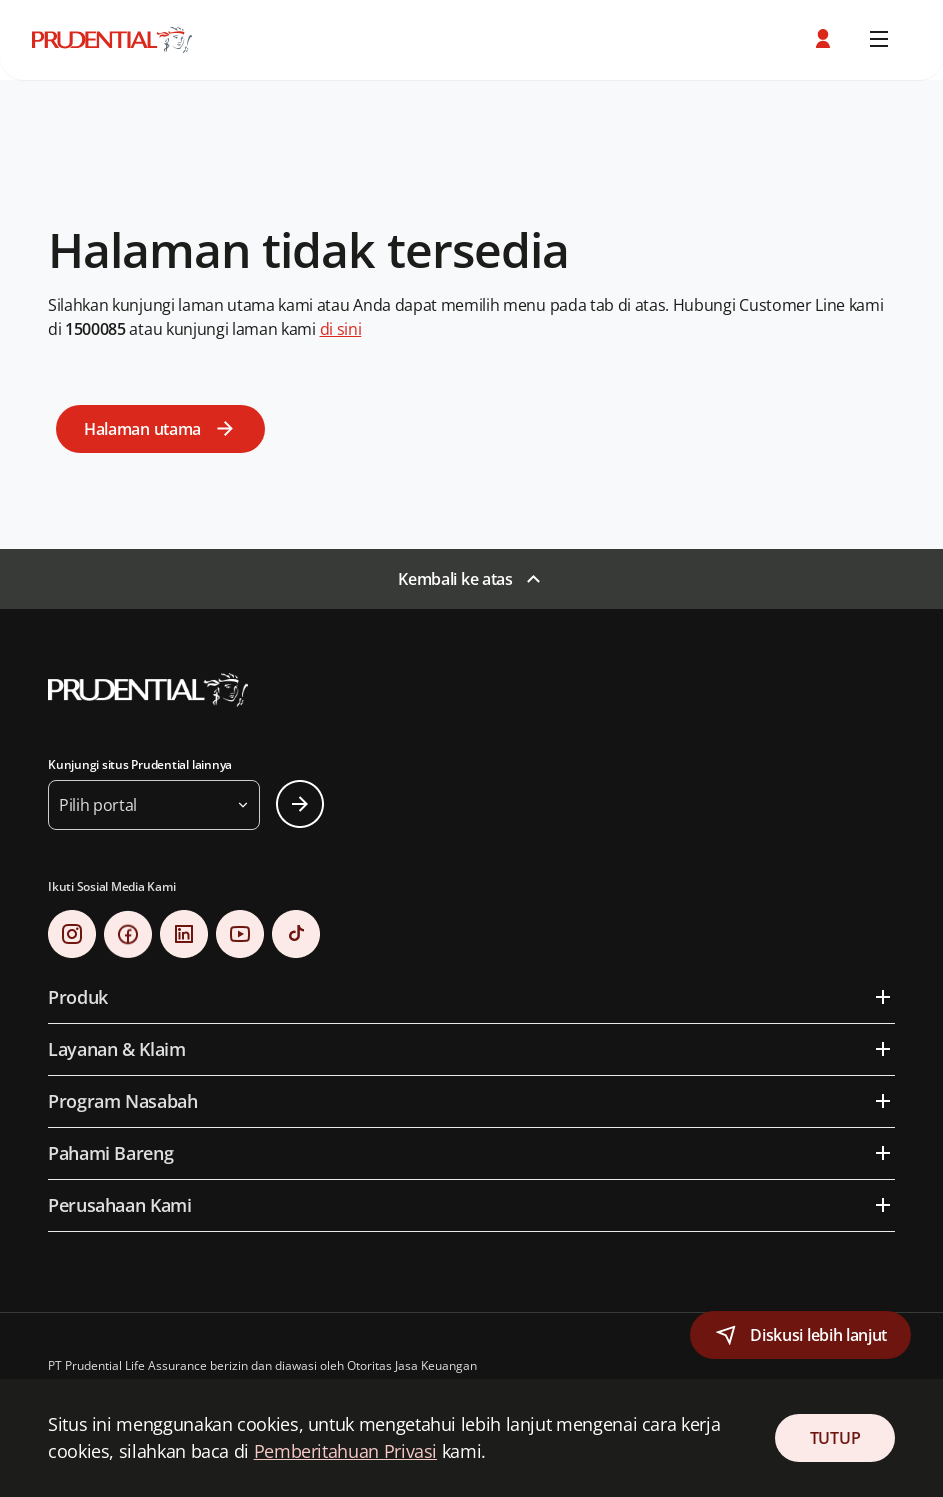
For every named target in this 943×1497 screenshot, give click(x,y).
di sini (341, 329)
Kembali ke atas (455, 579)
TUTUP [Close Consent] (835, 1438)
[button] (825, 39)
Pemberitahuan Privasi (345, 1451)
